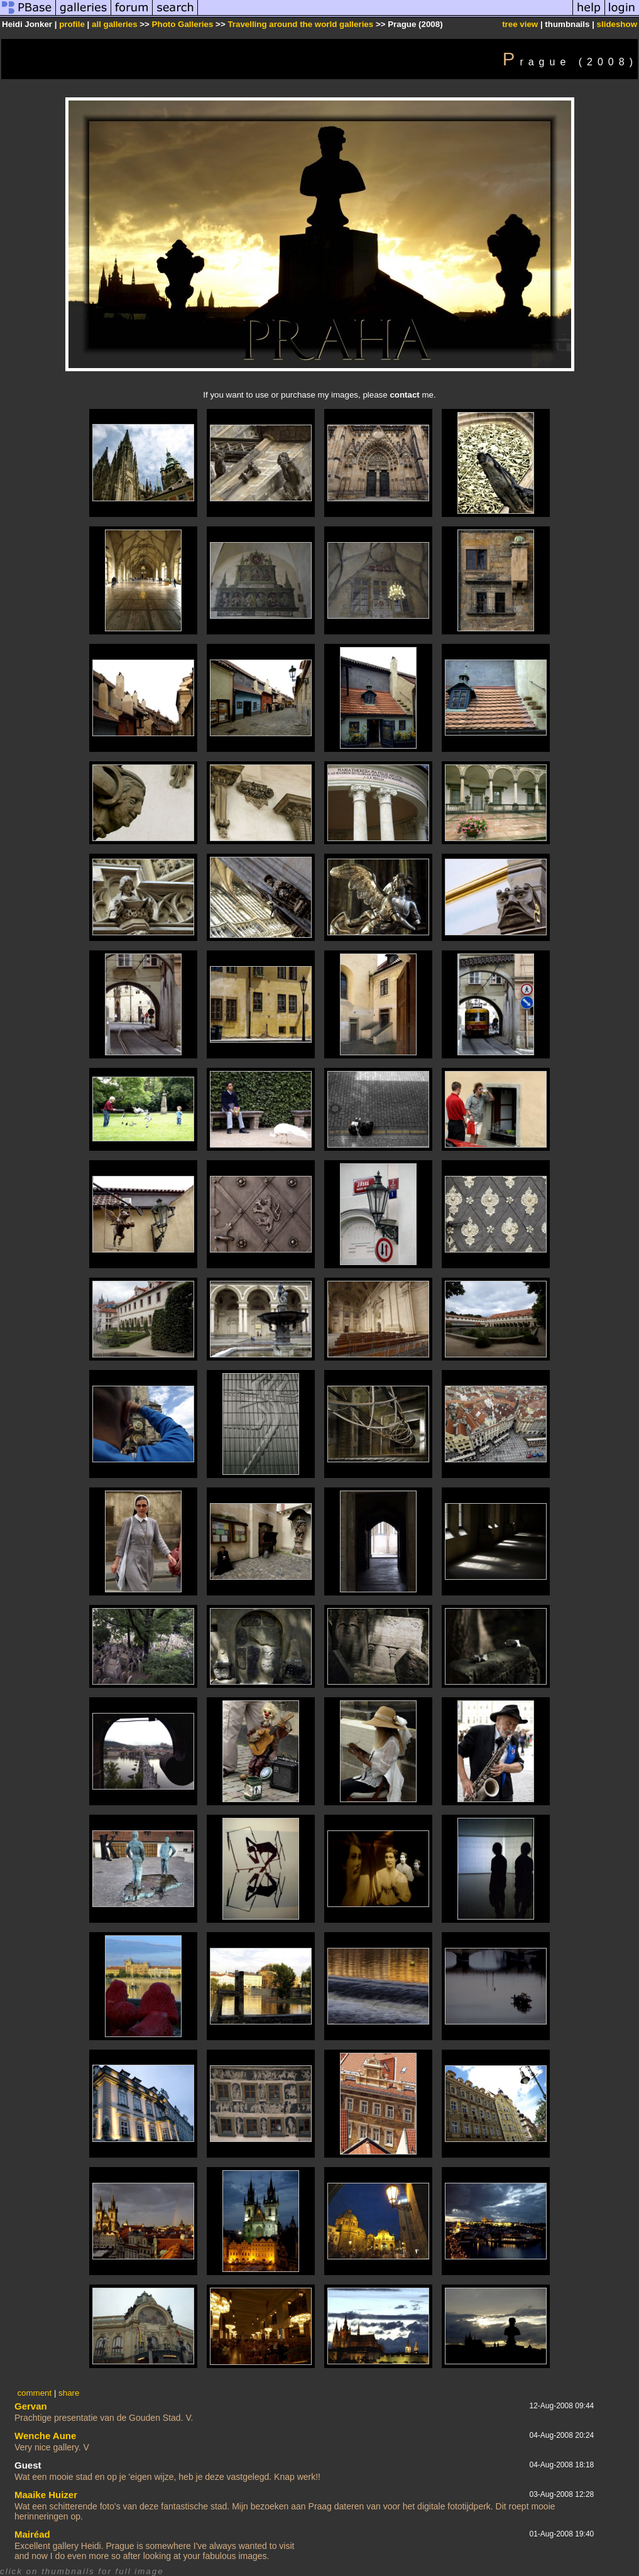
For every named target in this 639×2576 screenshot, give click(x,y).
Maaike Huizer (45, 2494)
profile (72, 24)
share (68, 2393)
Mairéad (32, 2534)
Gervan (30, 2406)
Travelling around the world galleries (300, 24)
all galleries (115, 24)
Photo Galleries (183, 24)
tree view (520, 24)
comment (34, 2393)
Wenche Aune (45, 2435)
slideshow (617, 24)
